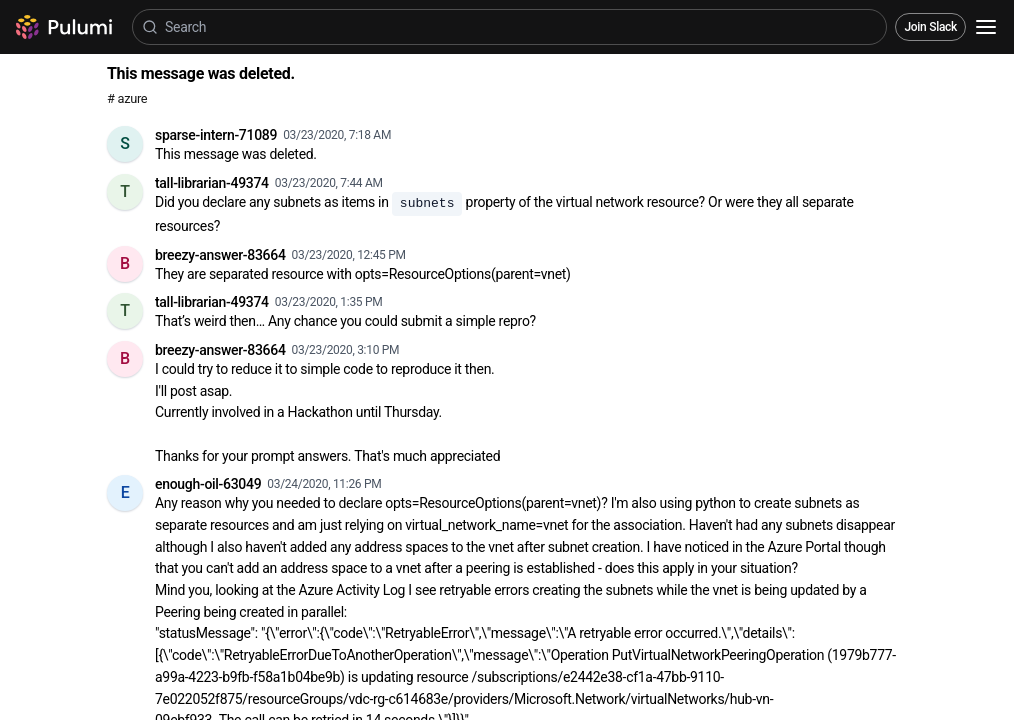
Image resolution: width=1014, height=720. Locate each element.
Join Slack (930, 27)
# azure (127, 98)
